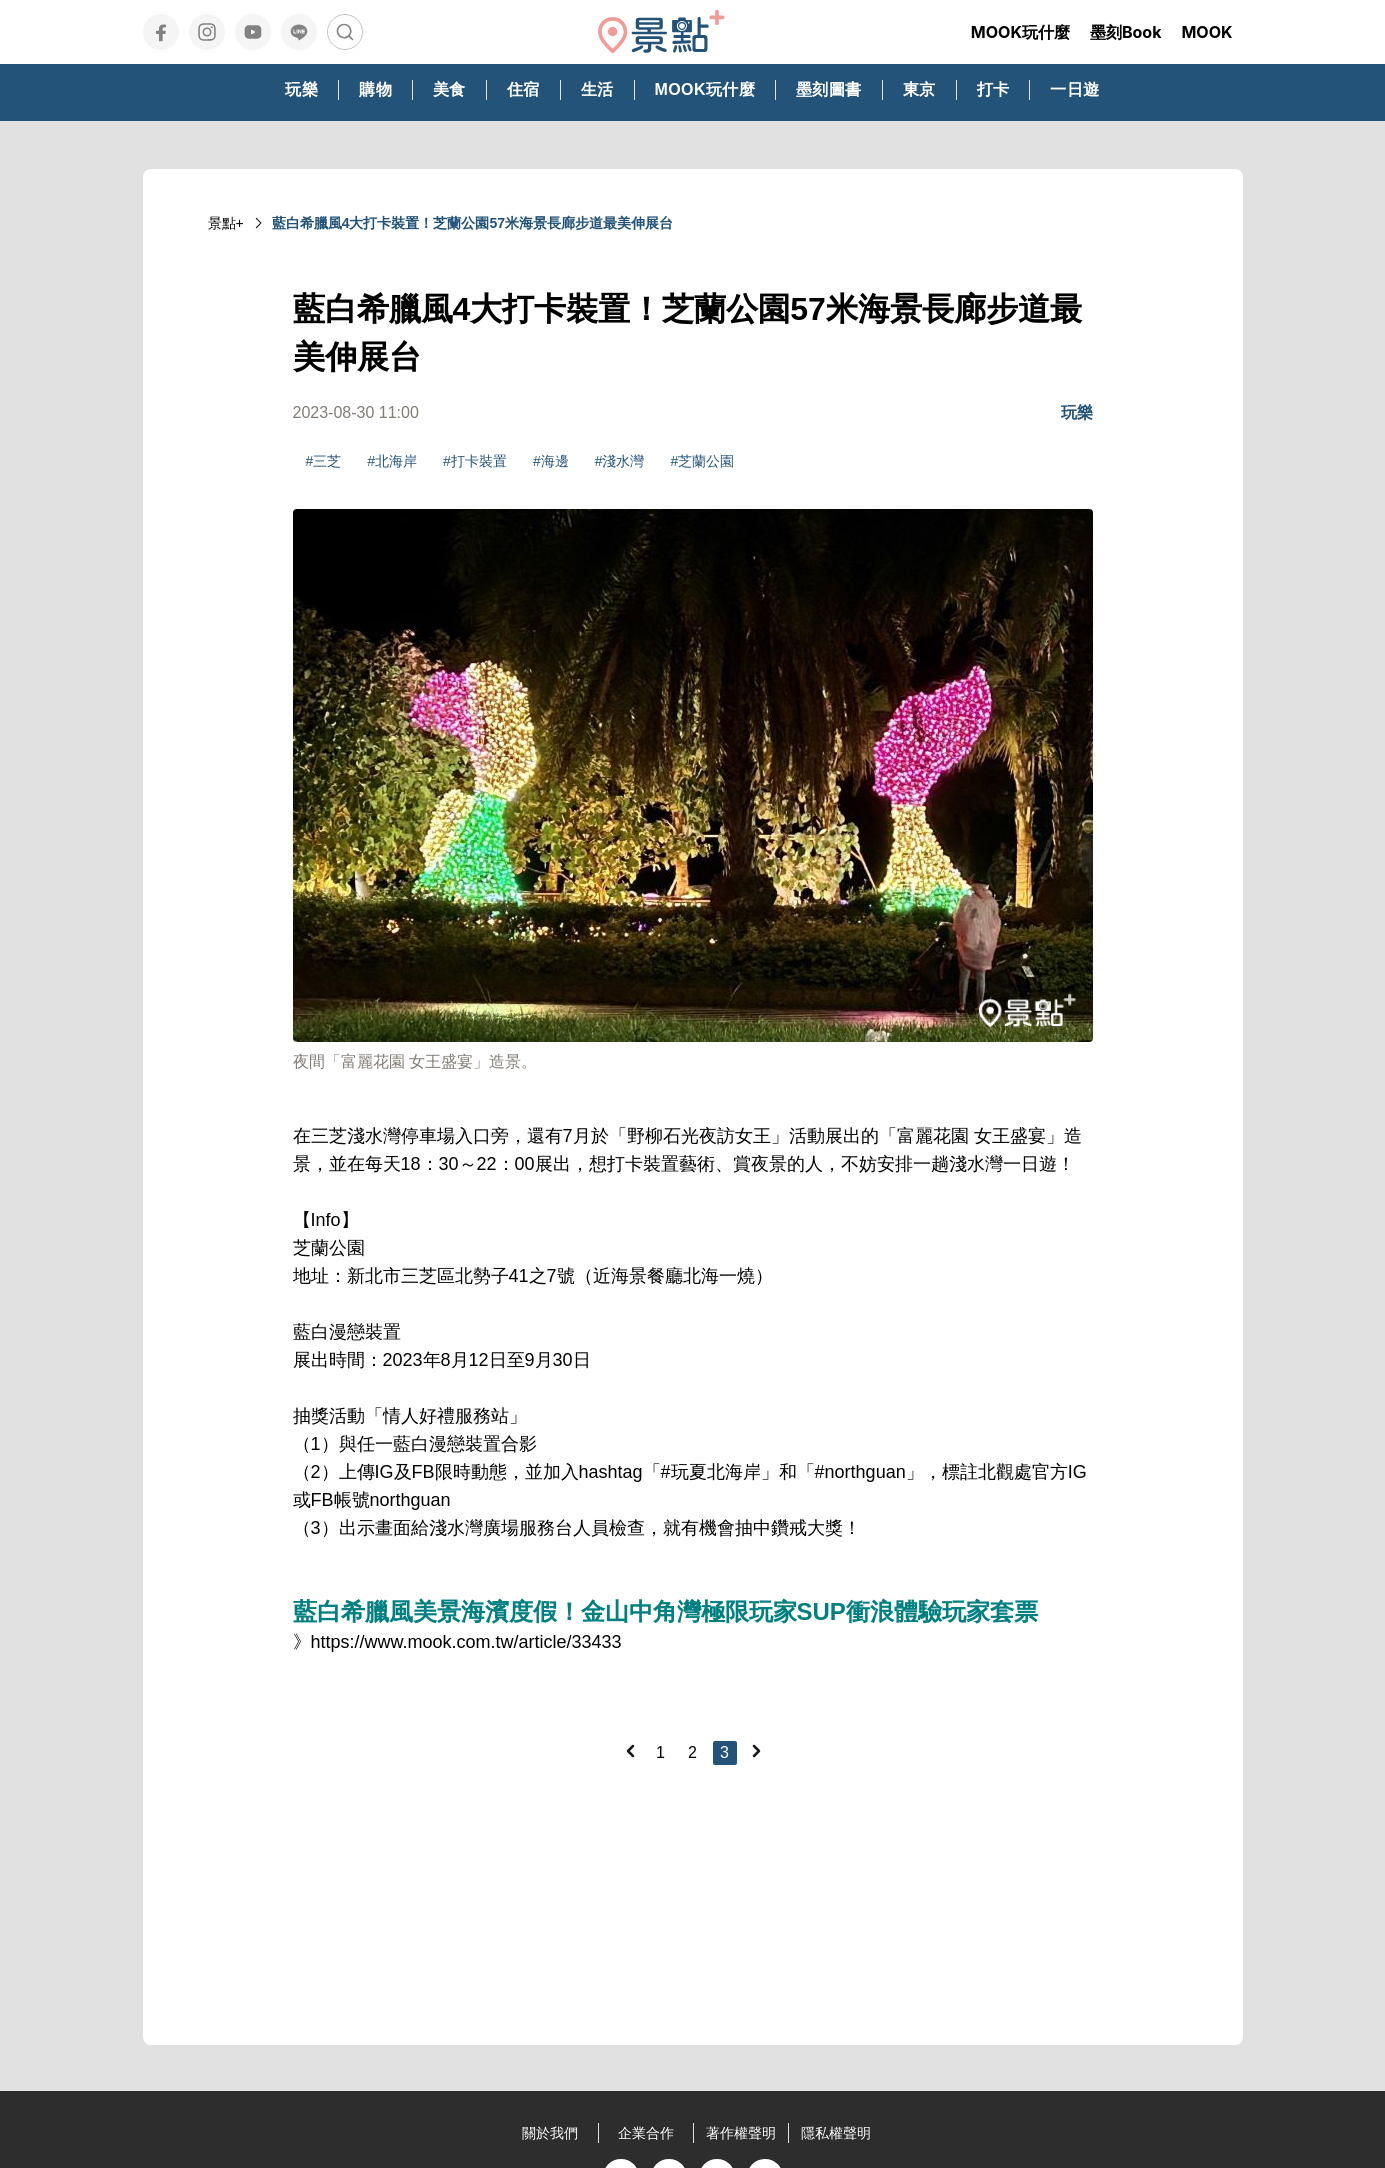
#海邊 (551, 461)
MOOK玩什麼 (1020, 32)
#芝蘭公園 (702, 461)
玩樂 (1077, 412)
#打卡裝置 (475, 461)
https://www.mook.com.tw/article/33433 (466, 1642)
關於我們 (550, 2133)
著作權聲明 (741, 2133)
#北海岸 (392, 461)
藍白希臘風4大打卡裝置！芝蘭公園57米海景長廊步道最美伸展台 (472, 223)
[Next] (756, 1751)
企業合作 (646, 2133)
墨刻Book (1126, 32)
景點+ (226, 223)
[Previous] (630, 1751)
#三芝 (324, 461)
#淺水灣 (620, 461)
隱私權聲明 (836, 2133)
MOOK (1206, 32)
